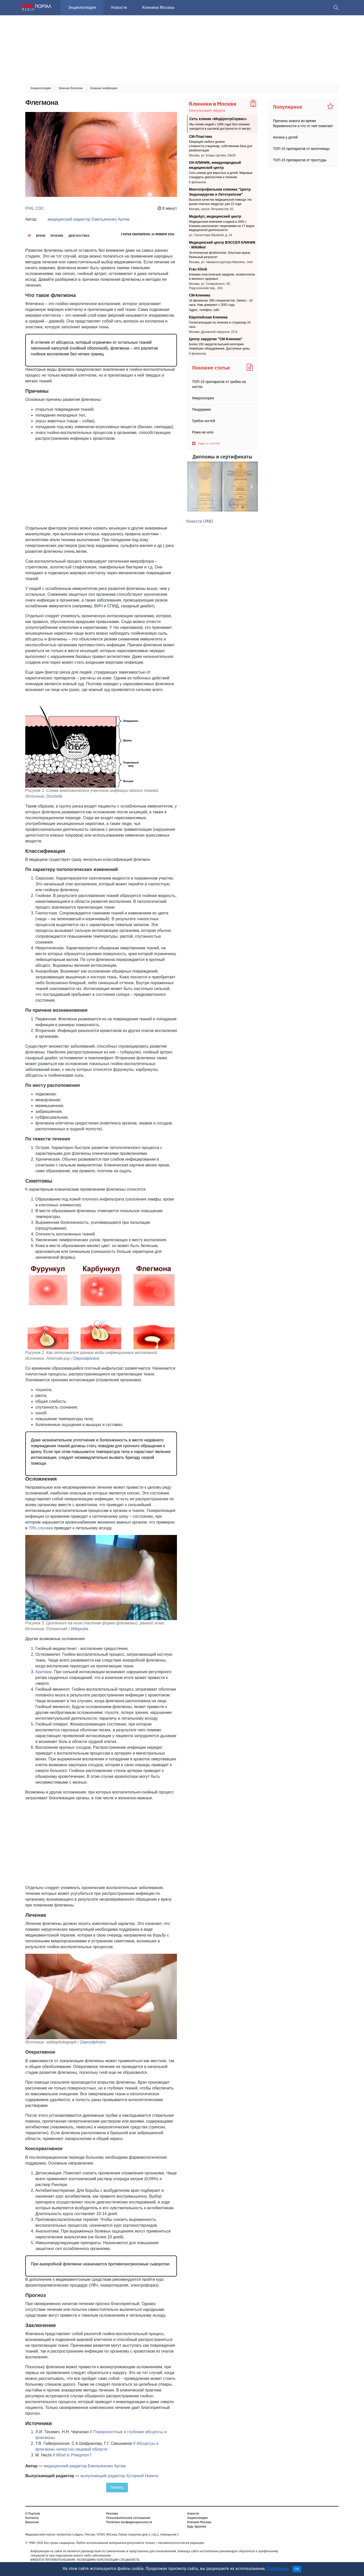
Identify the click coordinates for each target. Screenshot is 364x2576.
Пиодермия (201, 409)
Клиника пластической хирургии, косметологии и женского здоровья (222, 277)
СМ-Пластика (200, 136)
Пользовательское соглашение (128, 2518)
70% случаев (41, 1528)
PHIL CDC (34, 208)
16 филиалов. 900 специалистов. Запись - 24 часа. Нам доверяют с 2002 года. (221, 303)
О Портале (32, 2513)
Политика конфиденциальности (129, 2522)
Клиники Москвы (158, 7)
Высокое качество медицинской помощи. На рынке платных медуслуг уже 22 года (220, 202)
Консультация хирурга (207, 110)
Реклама (112, 2513)
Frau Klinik (198, 269)
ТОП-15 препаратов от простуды (299, 160)
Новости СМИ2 (199, 521)
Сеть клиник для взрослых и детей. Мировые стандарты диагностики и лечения (221, 175)
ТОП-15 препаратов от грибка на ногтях (219, 384)
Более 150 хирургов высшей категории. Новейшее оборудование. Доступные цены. (220, 347)
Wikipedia (79, 1629)
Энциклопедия (82, 7)
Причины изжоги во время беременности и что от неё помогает (303, 123)
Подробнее (277, 2568)
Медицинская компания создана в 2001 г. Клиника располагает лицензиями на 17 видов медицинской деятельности (222, 226)
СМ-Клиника (199, 295)
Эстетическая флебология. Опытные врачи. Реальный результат (220, 255)
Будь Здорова (196, 2526)
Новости (119, 7)
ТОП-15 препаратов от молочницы (301, 149)
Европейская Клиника (208, 317)
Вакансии (32, 2522)
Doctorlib (54, 796)
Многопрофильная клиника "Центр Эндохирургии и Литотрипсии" (220, 191)
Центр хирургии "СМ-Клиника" (215, 339)
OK (297, 2569)
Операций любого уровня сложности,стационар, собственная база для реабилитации (220, 146)
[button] (192, 487)
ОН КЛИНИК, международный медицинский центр (215, 165)
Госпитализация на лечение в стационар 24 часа (220, 325)
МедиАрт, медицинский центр (215, 216)
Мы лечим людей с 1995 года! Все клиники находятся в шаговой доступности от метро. (221, 126)
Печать (117, 2487)
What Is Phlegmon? (74, 2455)
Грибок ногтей (203, 421)
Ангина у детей (285, 137)
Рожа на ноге (203, 432)
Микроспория (203, 398)
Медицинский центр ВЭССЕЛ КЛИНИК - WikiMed (222, 244)
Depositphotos (86, 1358)
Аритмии (43, 1672)
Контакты (32, 2518)
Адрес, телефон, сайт (204, 310)
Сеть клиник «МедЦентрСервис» (218, 119)
